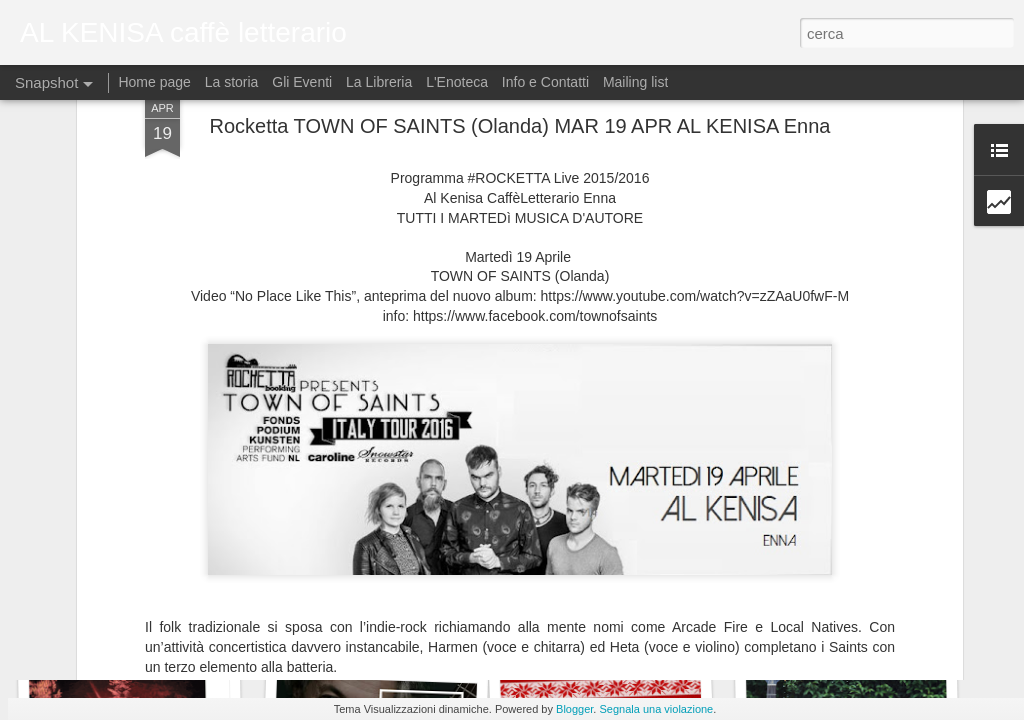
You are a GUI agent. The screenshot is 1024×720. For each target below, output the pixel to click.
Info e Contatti (545, 82)
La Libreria (379, 82)
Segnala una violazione (656, 709)
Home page (156, 82)
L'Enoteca (457, 82)
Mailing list (635, 82)
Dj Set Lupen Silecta (365, 616)
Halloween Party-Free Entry (147, 628)
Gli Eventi (302, 82)
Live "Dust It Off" (618, 627)
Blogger (574, 709)
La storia (232, 82)
